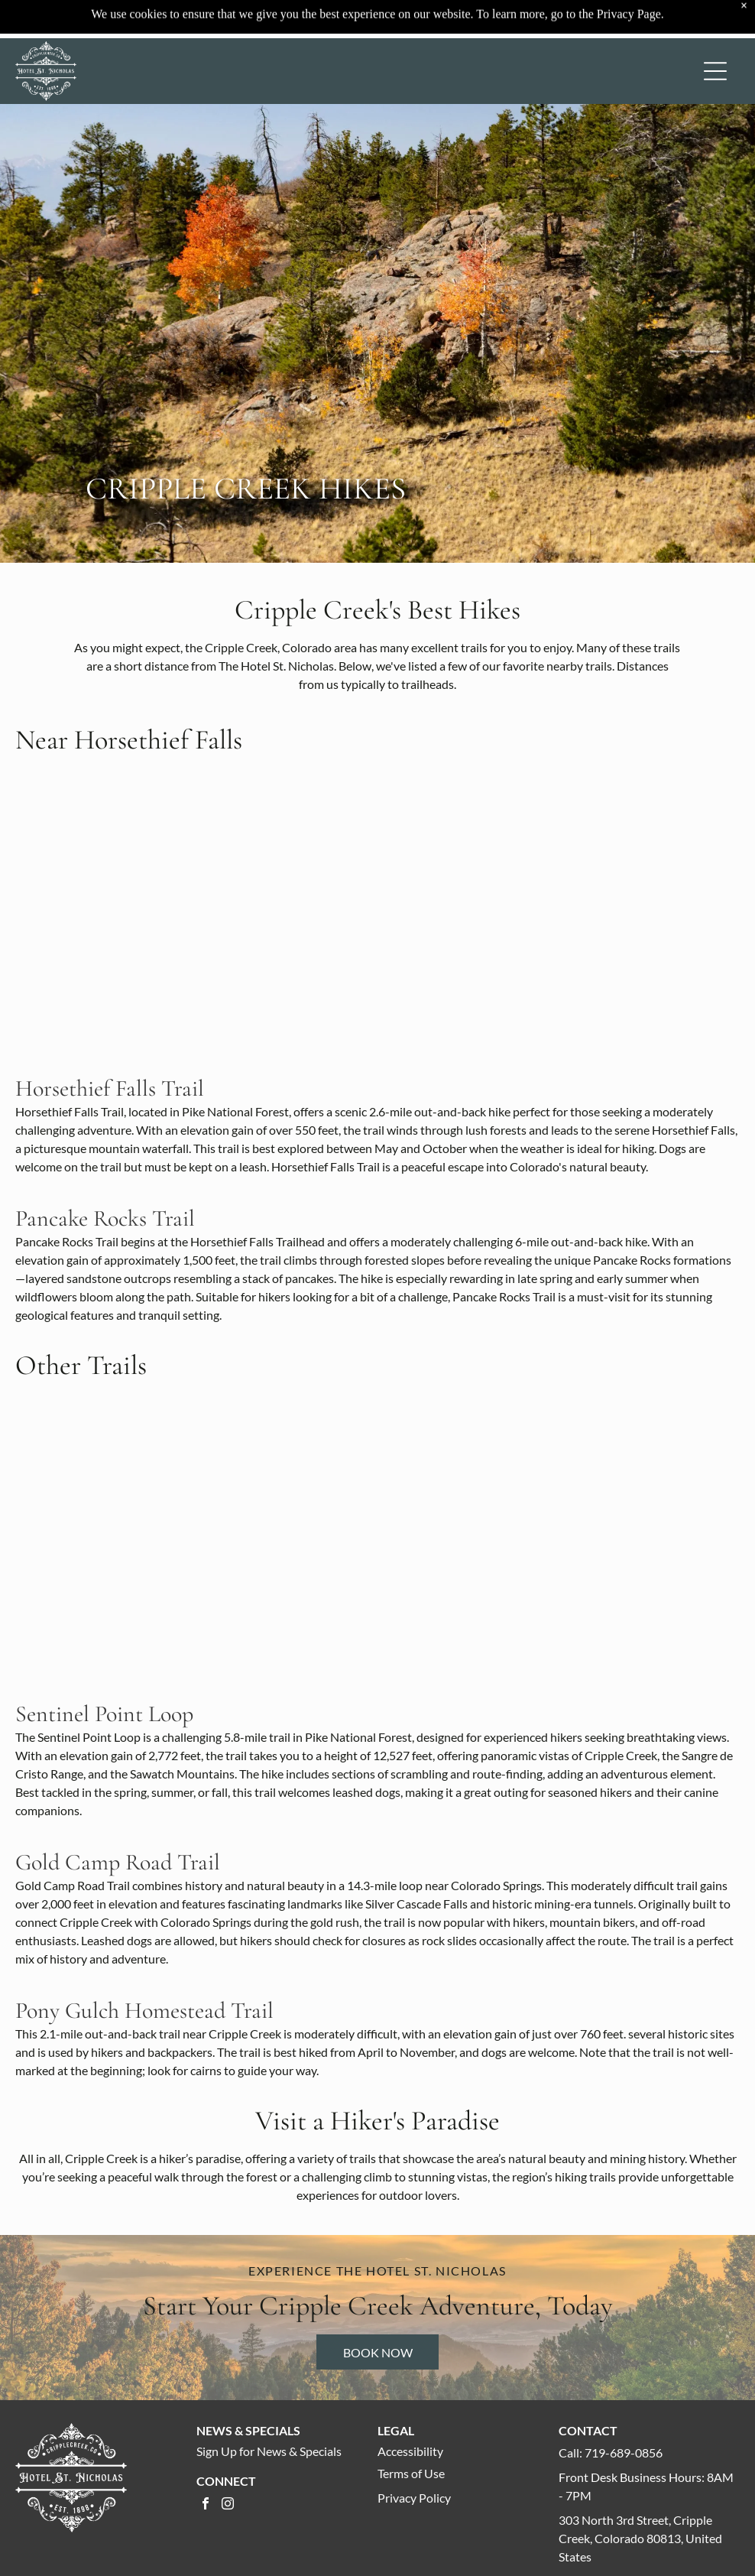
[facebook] (205, 2505)
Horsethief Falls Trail (109, 1088)
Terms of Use (411, 2473)
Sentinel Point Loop (104, 1714)
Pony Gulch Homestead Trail (144, 2010)
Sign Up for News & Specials (269, 2451)
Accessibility (410, 2451)
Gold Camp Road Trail (117, 1862)
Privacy (397, 2497)
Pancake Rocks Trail (105, 1218)
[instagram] (228, 2505)
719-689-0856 (624, 2452)
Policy (435, 2497)
